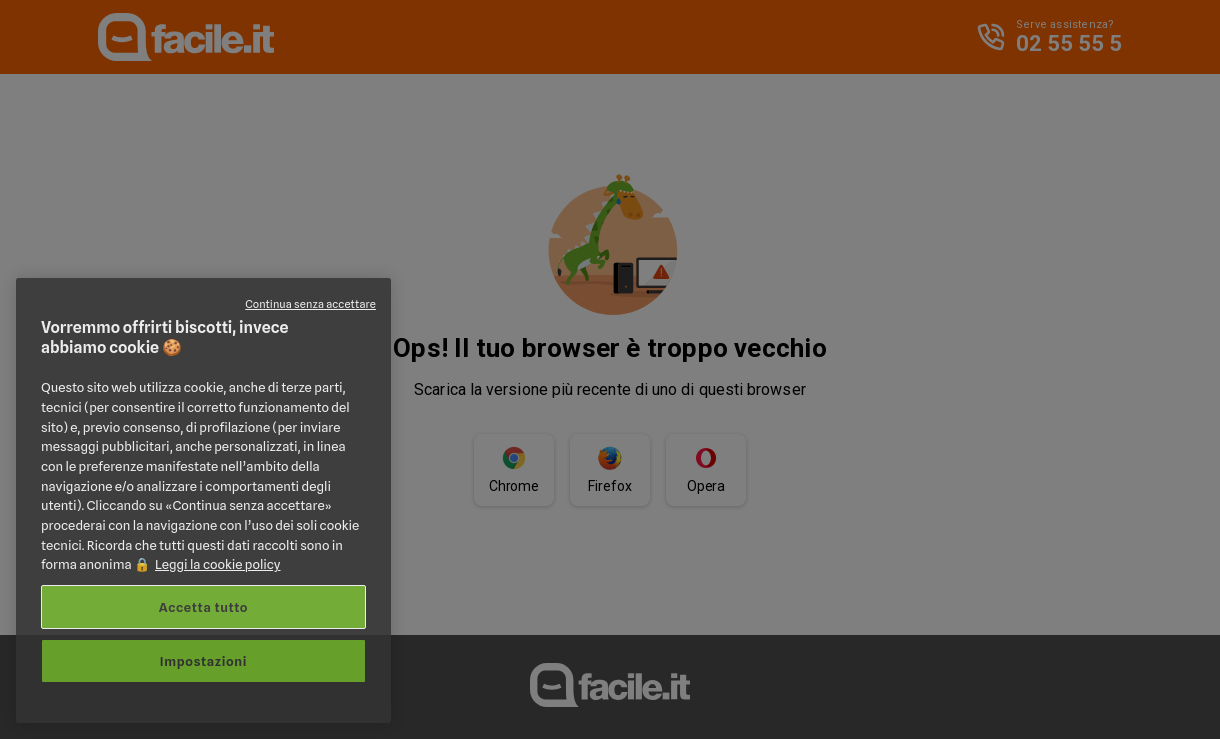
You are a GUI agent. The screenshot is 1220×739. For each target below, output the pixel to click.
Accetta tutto (203, 607)
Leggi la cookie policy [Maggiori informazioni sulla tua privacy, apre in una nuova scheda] (218, 564)
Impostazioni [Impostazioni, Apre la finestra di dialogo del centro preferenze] (203, 661)
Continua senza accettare (310, 304)
